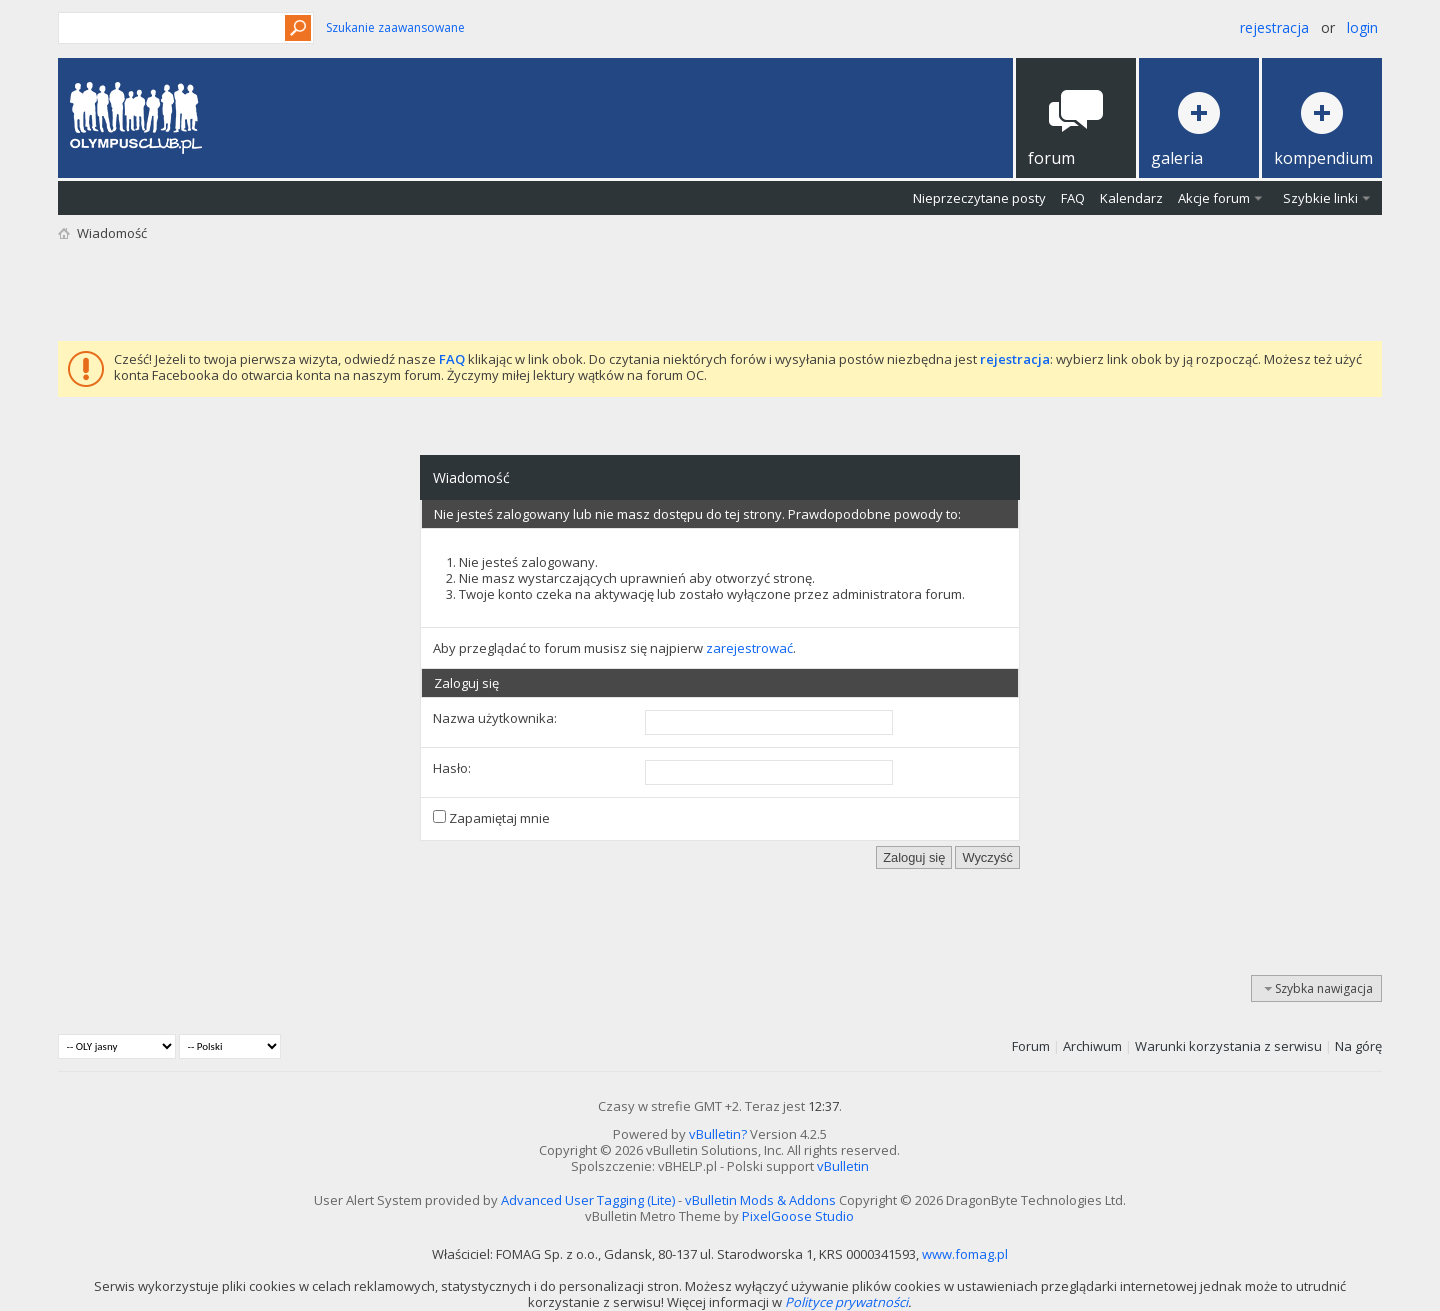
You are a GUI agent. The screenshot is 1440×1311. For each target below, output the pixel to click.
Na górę (1358, 1046)
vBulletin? (718, 1134)
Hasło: (452, 768)
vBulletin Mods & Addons (760, 1200)
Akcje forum (1214, 198)
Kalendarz (1131, 198)
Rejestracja (1274, 27)
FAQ (1073, 198)
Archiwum (1092, 1046)
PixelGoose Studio (798, 1216)
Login (1362, 27)
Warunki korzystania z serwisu (1228, 1046)
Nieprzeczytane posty (979, 198)
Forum (1031, 1046)
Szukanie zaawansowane (395, 27)
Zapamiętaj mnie (491, 818)
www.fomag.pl (965, 1254)
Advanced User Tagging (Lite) (588, 1200)
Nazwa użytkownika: (495, 718)
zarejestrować (749, 648)
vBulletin (843, 1166)
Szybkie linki (1320, 198)
